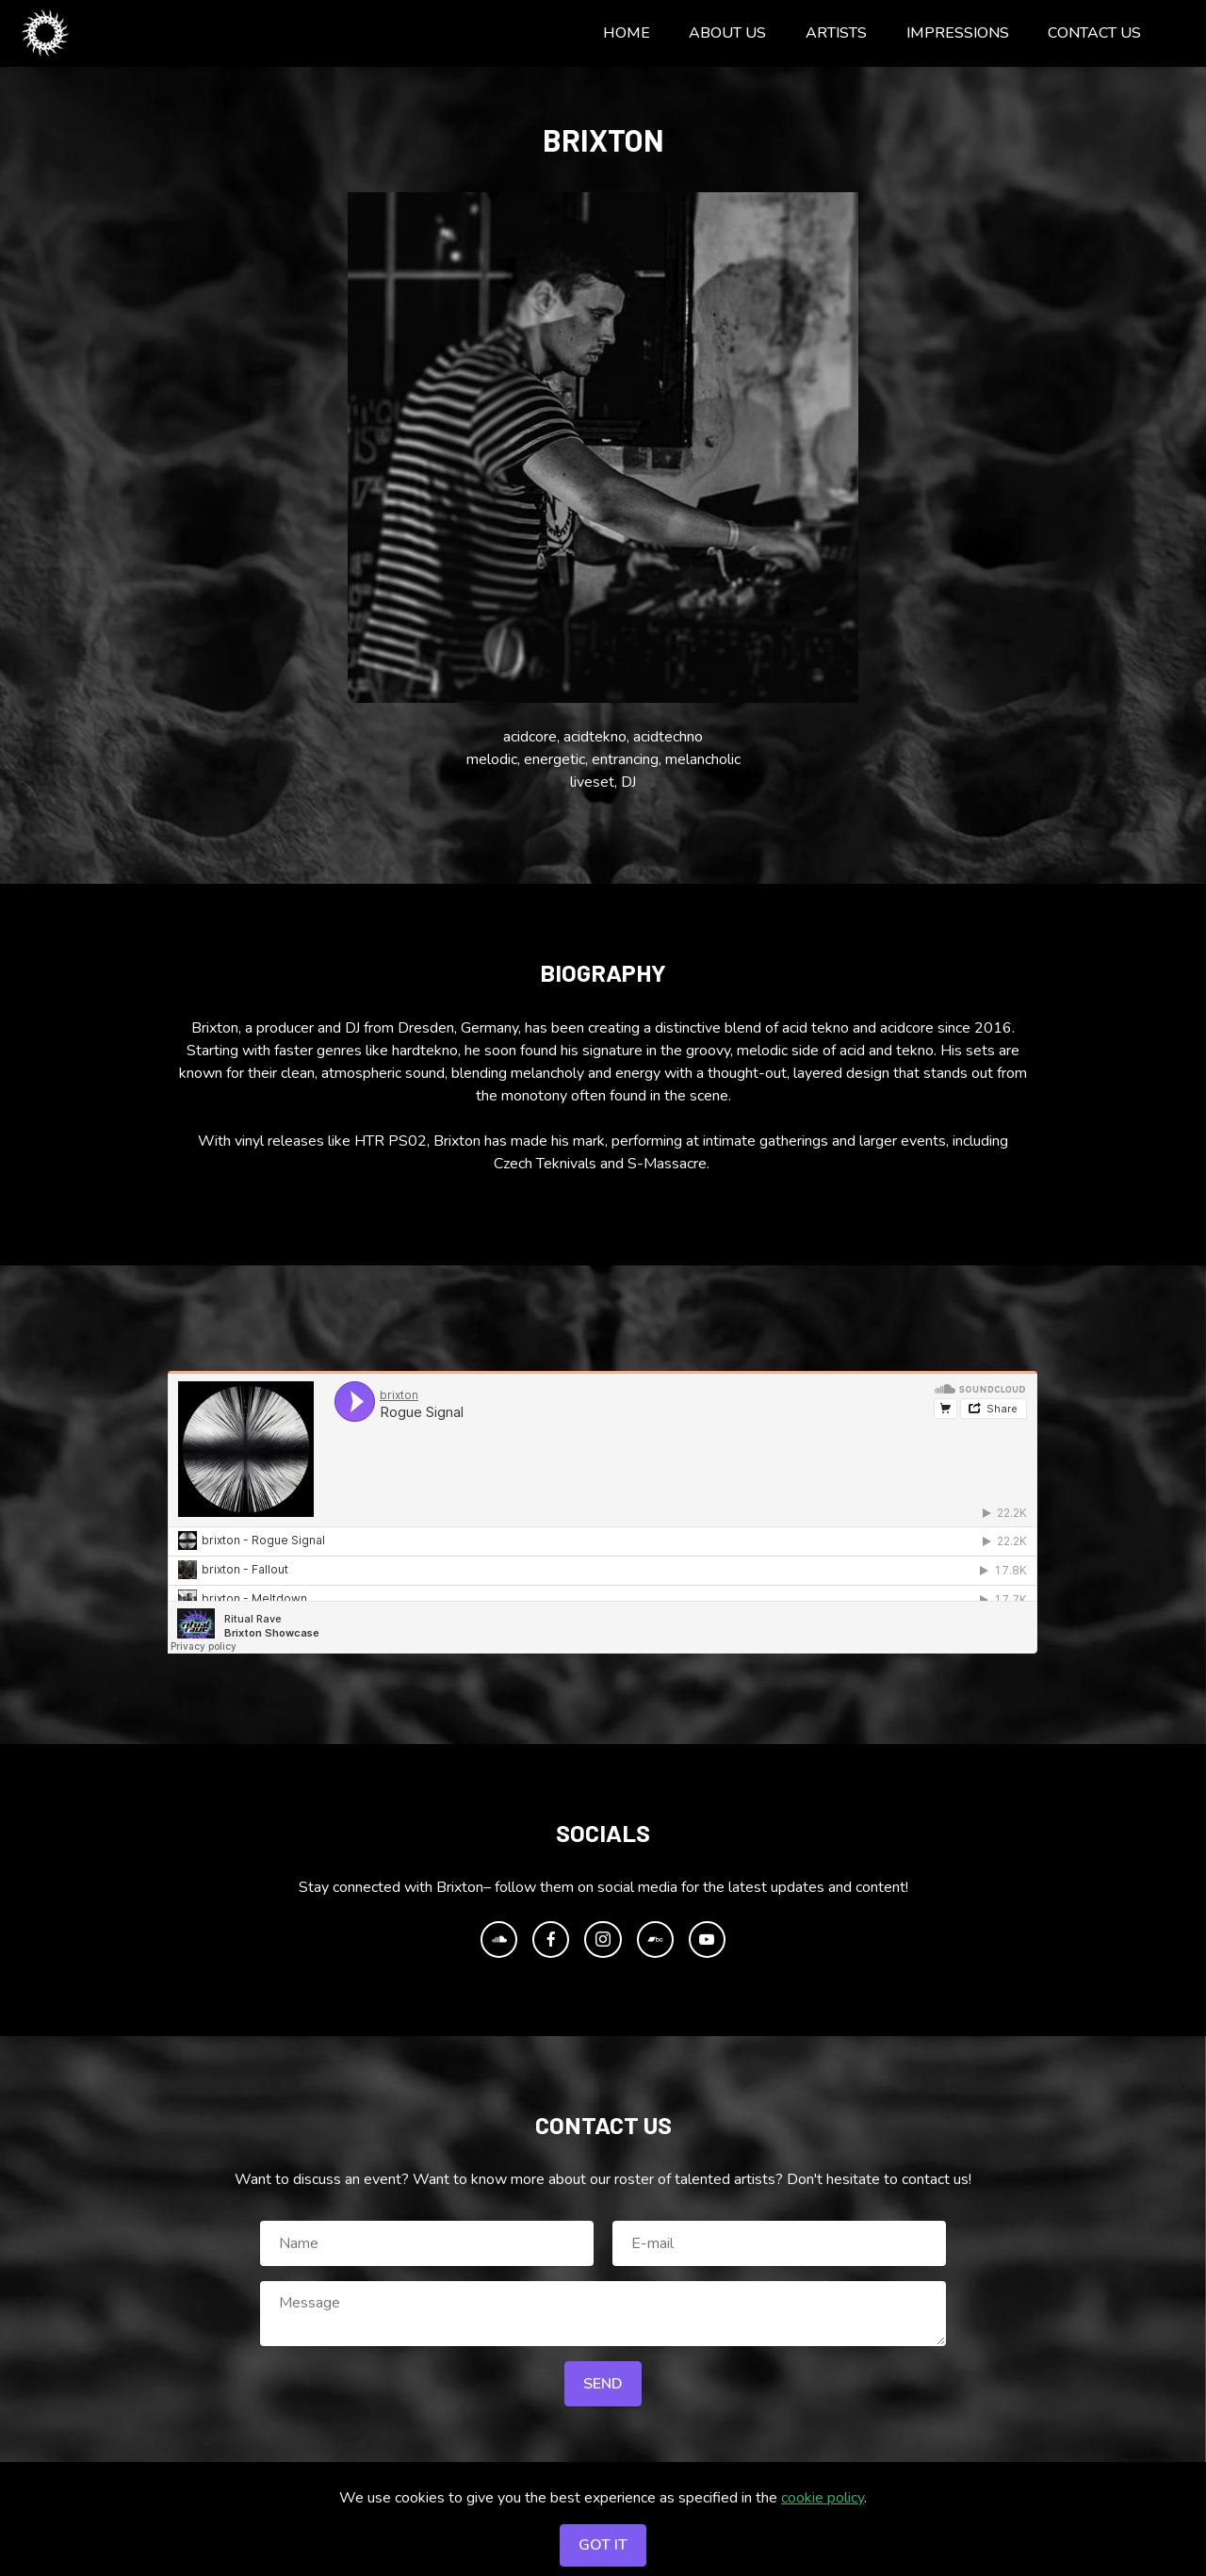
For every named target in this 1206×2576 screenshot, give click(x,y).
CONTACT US (1094, 33)
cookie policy (822, 2497)
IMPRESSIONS (957, 33)
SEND (603, 2383)
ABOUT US (727, 33)
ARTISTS (836, 33)
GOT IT (603, 2545)
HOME (626, 33)
